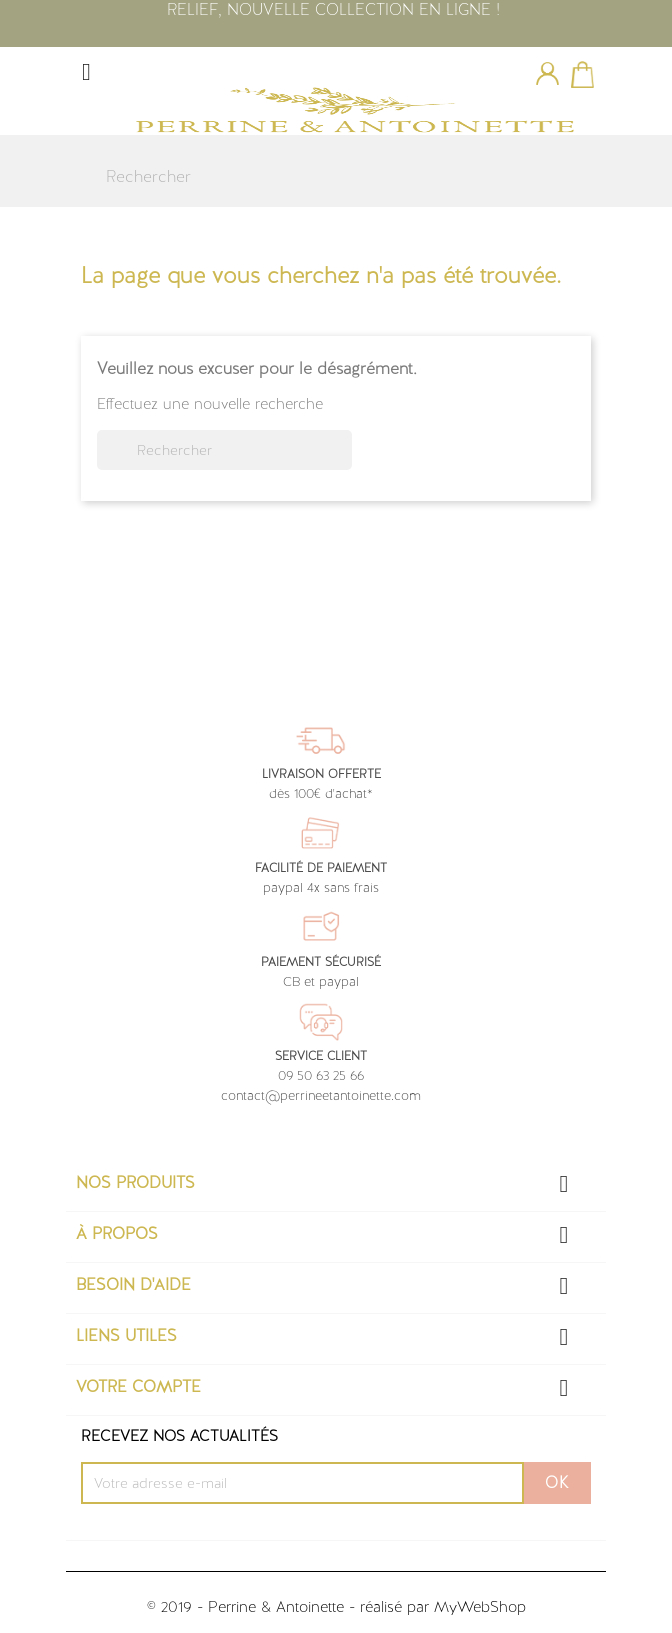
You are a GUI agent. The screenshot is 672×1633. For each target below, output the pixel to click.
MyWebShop (480, 1607)
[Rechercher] (328, 177)
